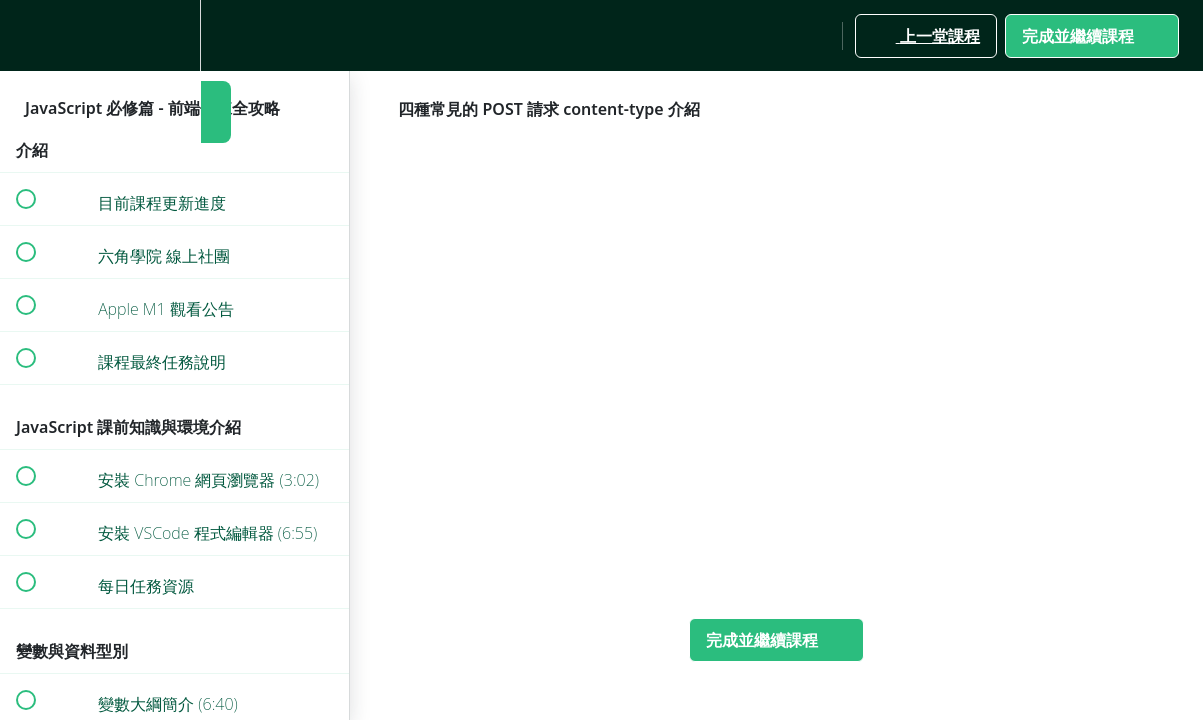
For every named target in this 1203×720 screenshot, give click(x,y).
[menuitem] (175, 35)
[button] (25, 35)
